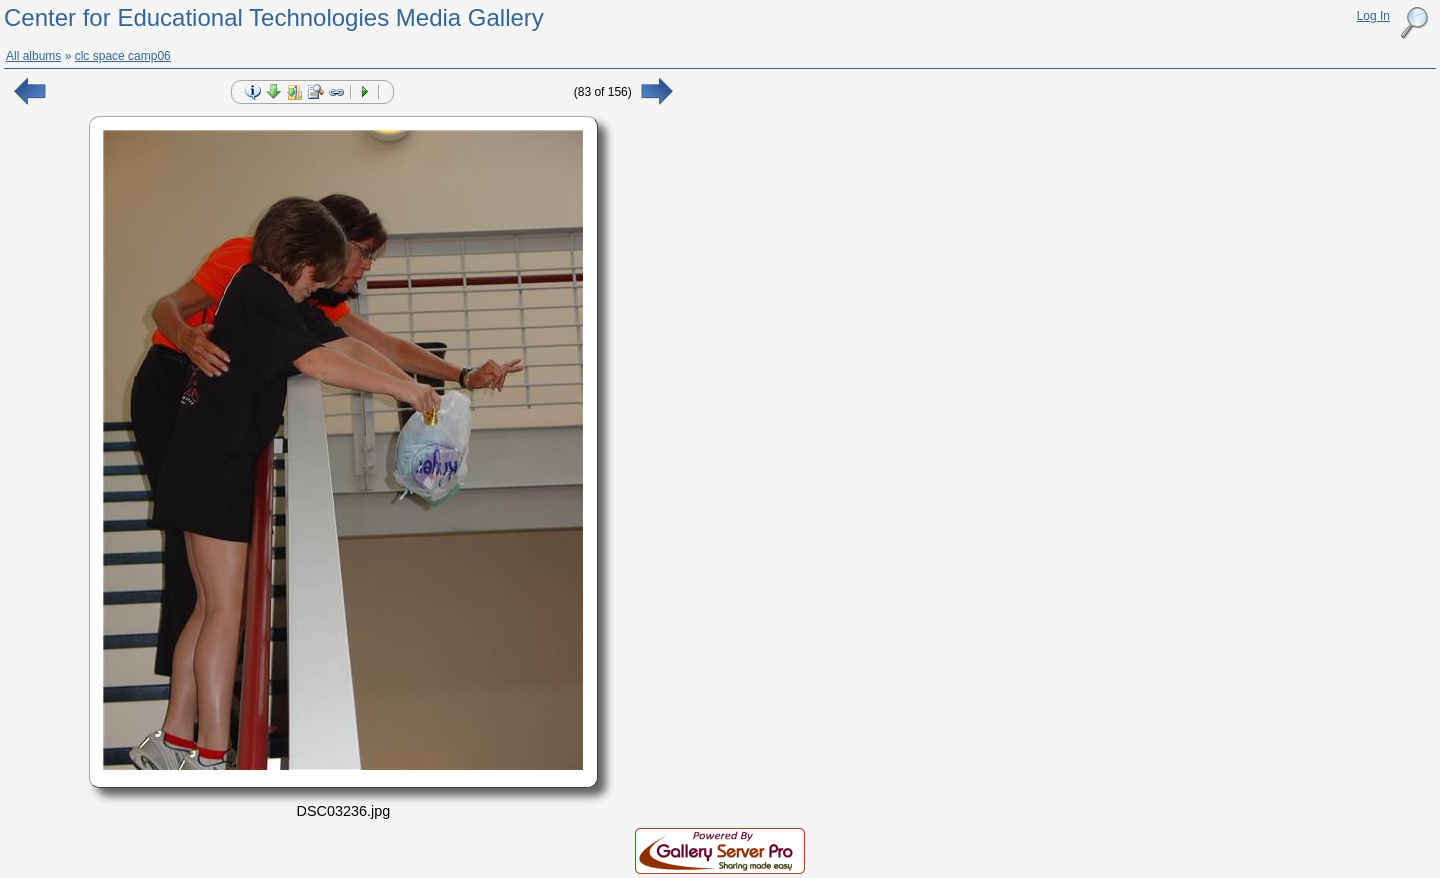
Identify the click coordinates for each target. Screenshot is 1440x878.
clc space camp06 (123, 56)
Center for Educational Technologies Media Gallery (274, 17)
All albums (33, 56)
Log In (1373, 16)
